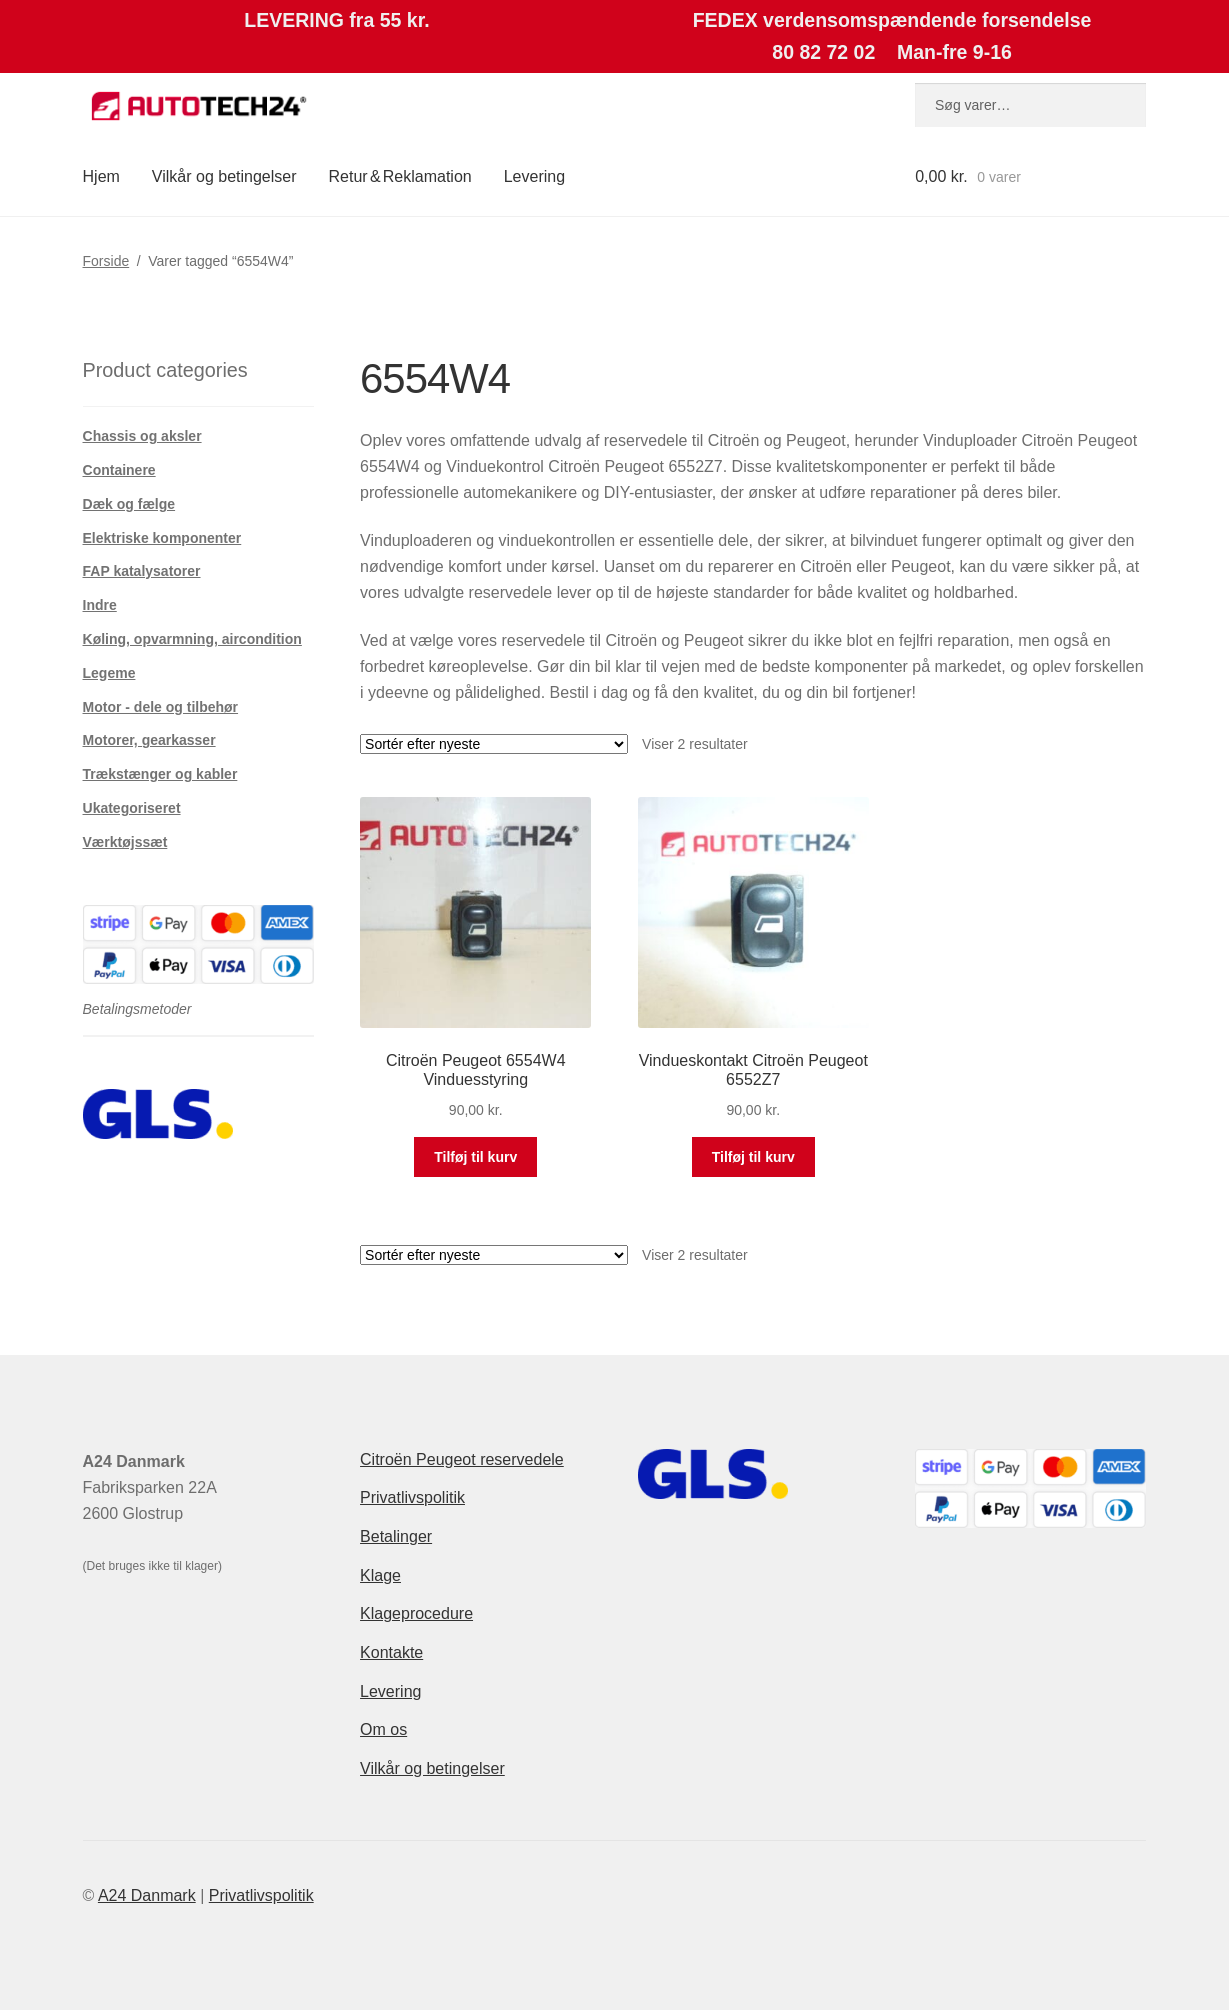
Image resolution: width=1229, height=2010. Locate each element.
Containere (119, 470)
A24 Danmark (147, 1895)
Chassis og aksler (142, 436)
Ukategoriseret (132, 808)
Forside (106, 261)
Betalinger (396, 1536)
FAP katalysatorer (142, 571)
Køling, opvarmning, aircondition (192, 639)
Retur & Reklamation (400, 176)
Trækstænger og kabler (160, 774)
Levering (534, 176)
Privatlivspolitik (412, 1497)
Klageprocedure (416, 1613)
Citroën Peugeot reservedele (462, 1459)
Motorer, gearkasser (149, 740)
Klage (380, 1575)
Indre (100, 605)
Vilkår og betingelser (224, 176)
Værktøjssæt (125, 842)
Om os (383, 1729)
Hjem (101, 176)
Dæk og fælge (129, 504)
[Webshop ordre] (494, 744)
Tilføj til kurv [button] (475, 1157)
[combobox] (1030, 105)
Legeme (109, 673)
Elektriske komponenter (162, 538)
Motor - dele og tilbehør (161, 707)
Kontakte (391, 1652)
